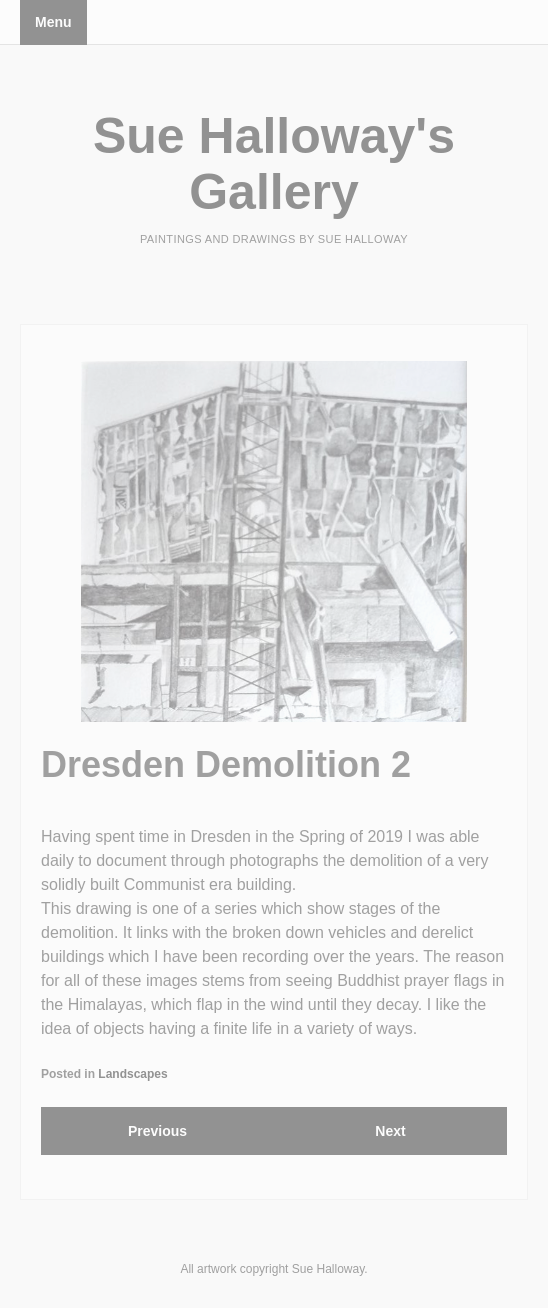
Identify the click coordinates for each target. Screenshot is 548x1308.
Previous (157, 1131)
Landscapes (132, 1074)
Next (390, 1131)
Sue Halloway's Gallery (274, 164)
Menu (53, 22)
